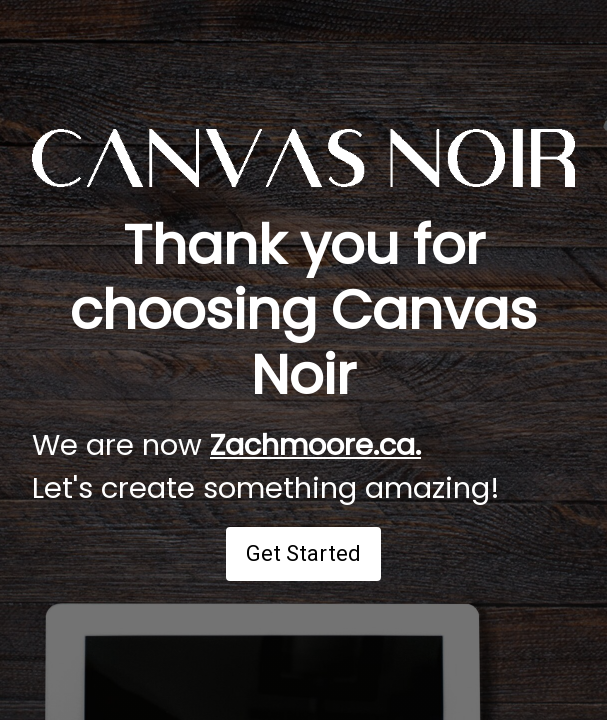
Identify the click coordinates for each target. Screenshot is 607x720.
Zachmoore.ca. (315, 445)
